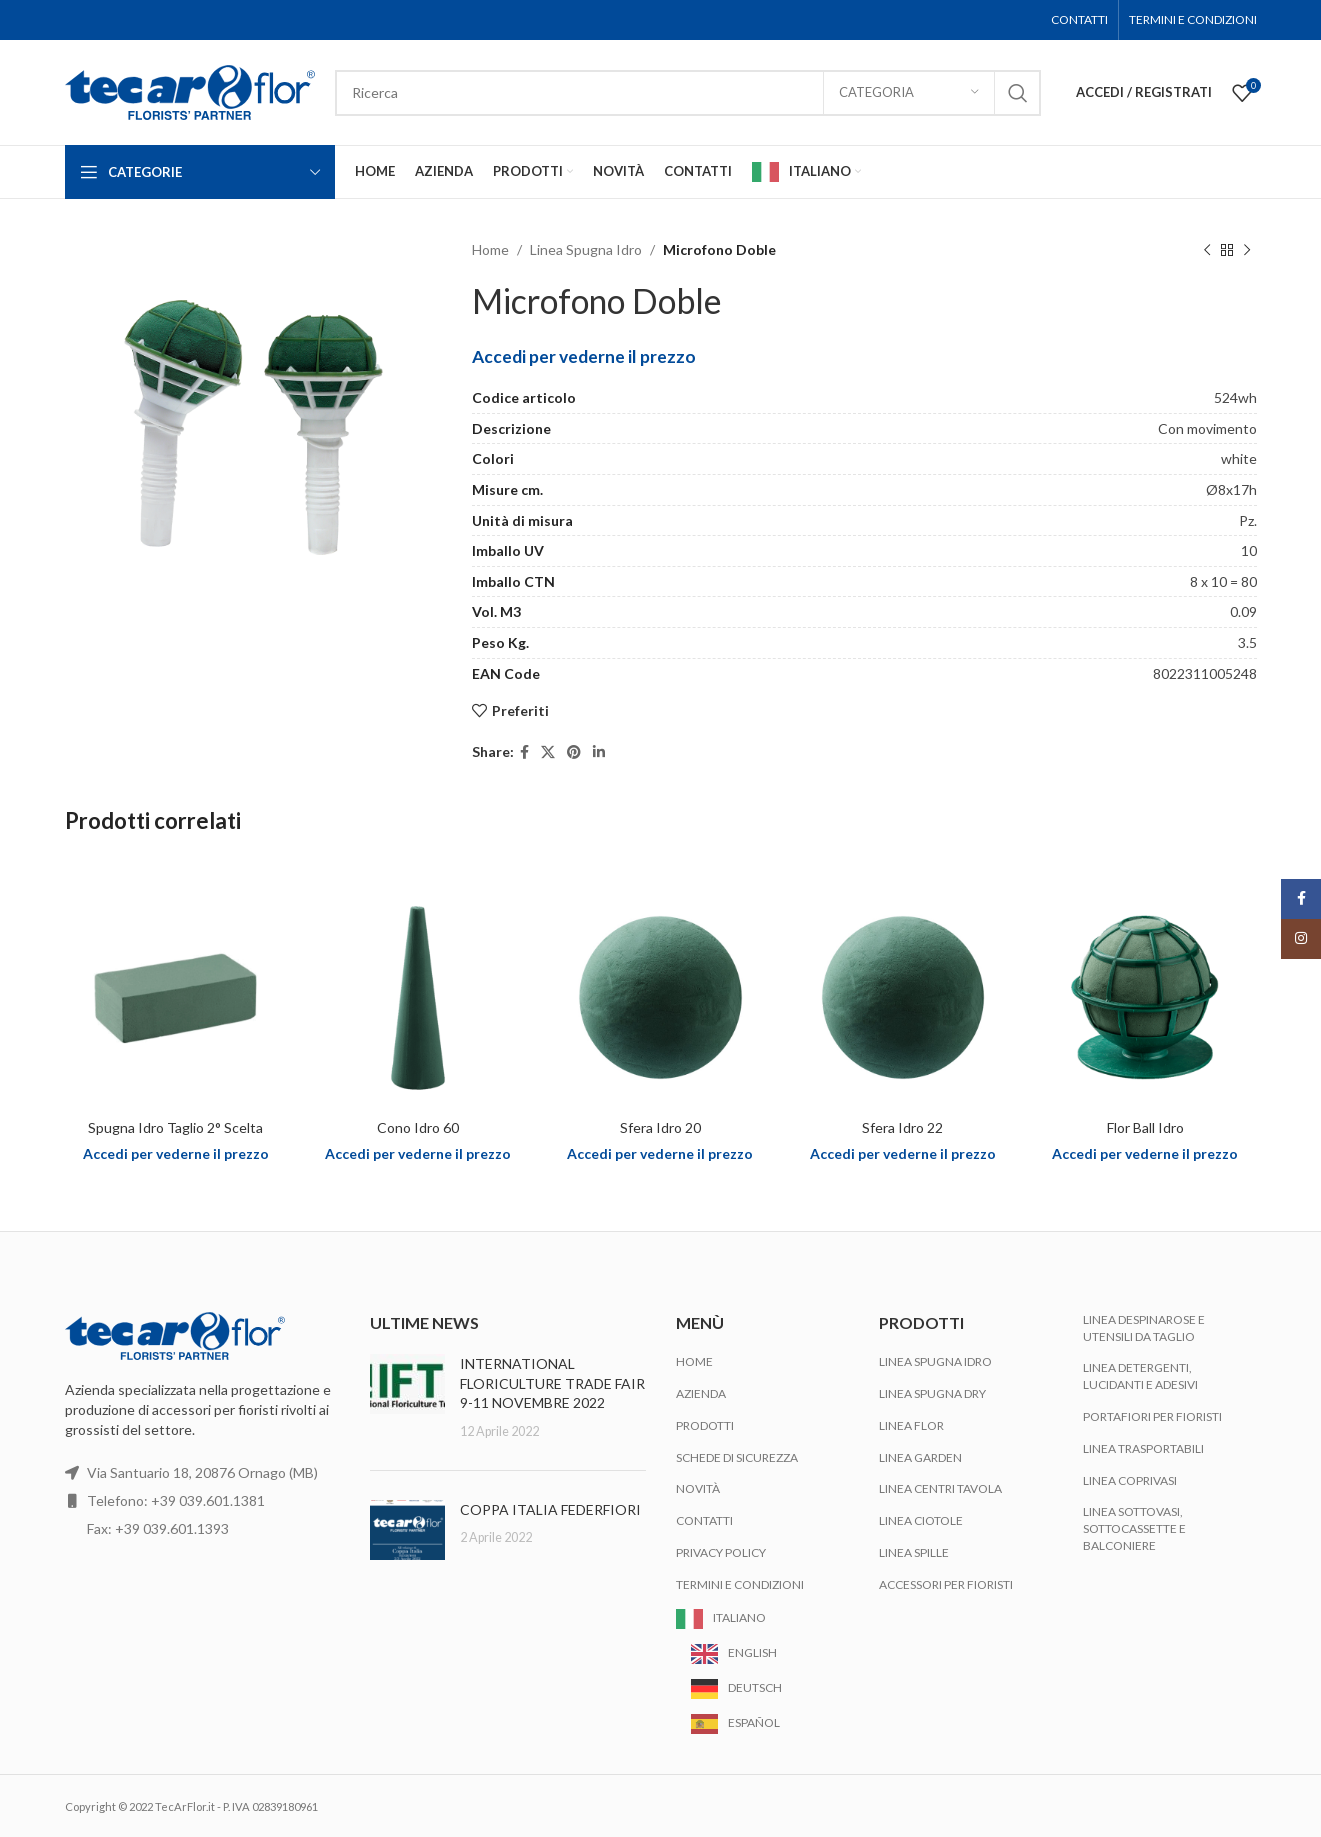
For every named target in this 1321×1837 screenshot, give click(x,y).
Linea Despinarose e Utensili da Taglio (1144, 1328)
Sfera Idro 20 (660, 1127)
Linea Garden (920, 1457)
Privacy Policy (721, 1552)
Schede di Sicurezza (737, 1457)
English (752, 1652)
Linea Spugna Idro (586, 249)
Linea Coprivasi (1130, 1480)
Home (490, 249)
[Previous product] (1207, 250)
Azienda (701, 1393)
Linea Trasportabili (1143, 1448)
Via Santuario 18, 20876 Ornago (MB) (202, 1472)
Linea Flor (911, 1425)
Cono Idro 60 (418, 1127)
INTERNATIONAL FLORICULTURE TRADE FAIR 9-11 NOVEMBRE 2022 (552, 1383)
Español (754, 1722)
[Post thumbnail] (407, 1397)
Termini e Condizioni (740, 1584)
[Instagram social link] (1301, 939)
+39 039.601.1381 (208, 1500)
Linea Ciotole (921, 1520)
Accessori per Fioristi (946, 1584)
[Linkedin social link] (599, 752)
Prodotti (705, 1425)
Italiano (739, 1617)
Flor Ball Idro (1145, 1127)
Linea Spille (914, 1552)
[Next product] (1247, 250)
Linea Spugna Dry (932, 1393)
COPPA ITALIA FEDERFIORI (550, 1509)
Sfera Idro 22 (902, 1127)
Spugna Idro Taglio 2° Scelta (175, 1127)
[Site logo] (190, 90)
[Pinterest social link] (574, 752)
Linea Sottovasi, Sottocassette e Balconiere (1134, 1528)
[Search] (688, 93)
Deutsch (755, 1687)
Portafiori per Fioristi (1152, 1416)
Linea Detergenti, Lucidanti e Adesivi (1140, 1376)
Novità (698, 1488)
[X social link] (548, 752)
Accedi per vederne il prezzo (584, 356)
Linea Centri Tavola (940, 1488)
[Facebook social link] (524, 752)
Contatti (704, 1520)
